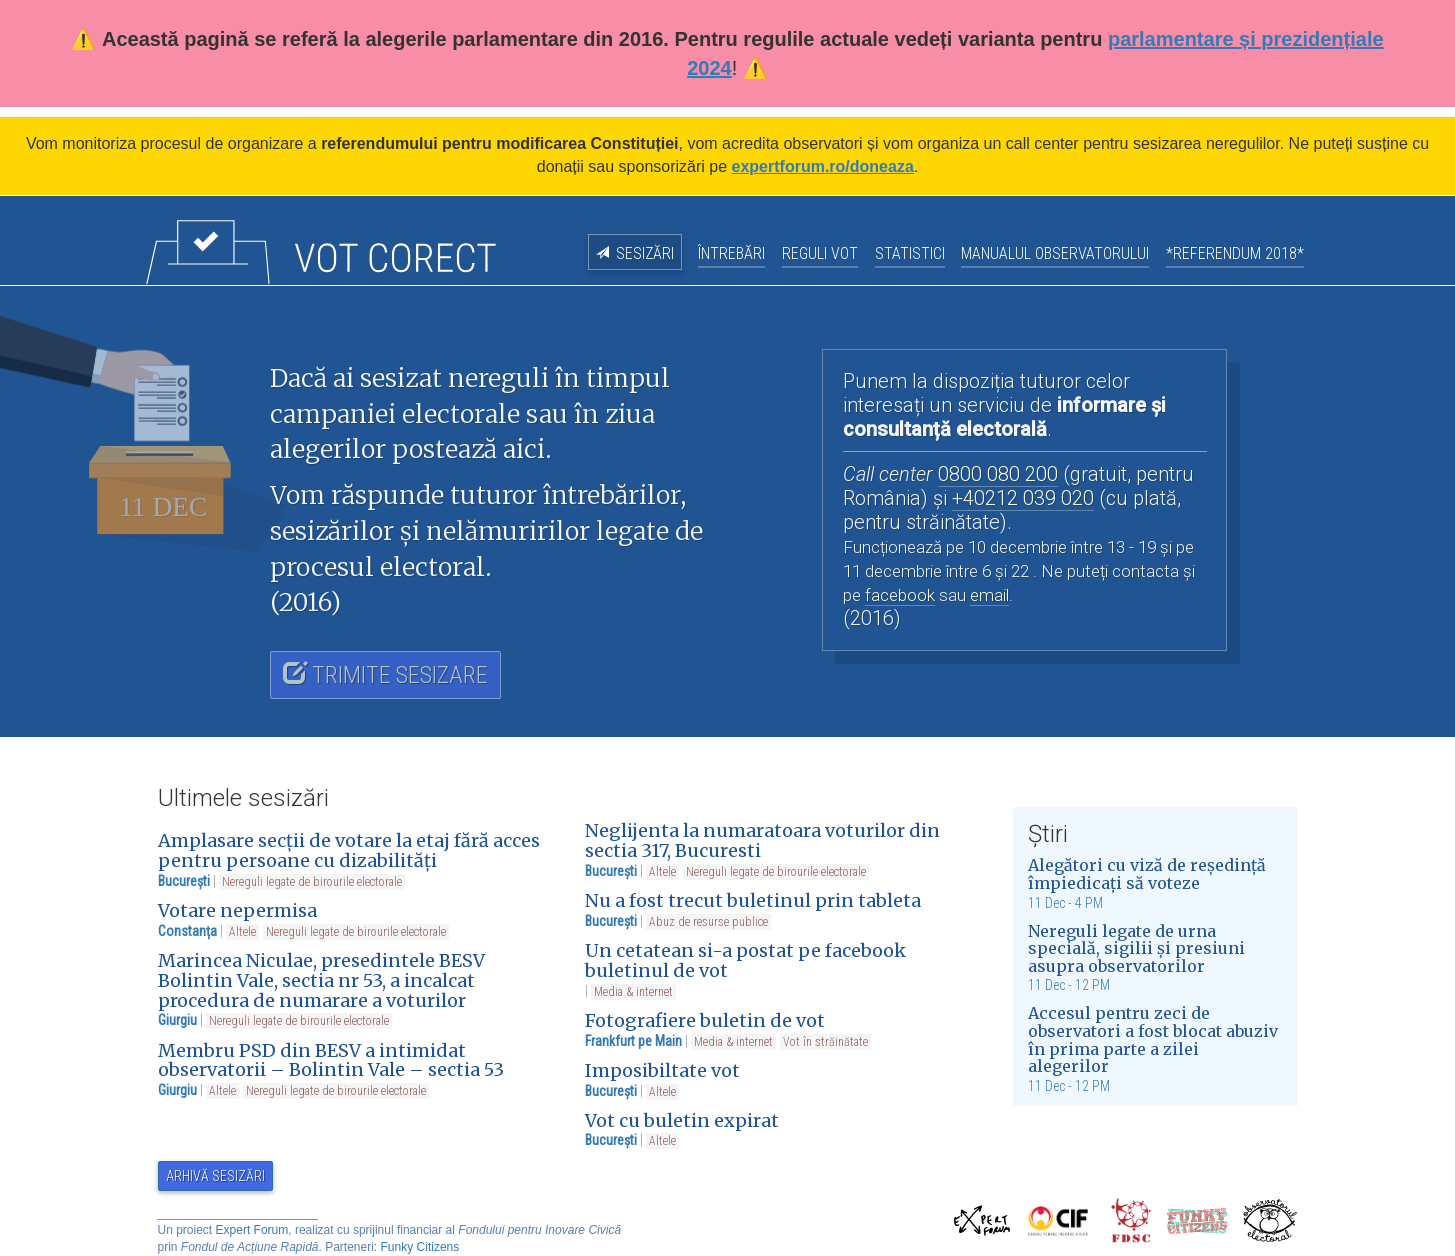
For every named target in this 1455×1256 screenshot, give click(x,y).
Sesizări (645, 253)
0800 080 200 (998, 474)
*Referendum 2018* (1235, 253)
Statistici (910, 253)
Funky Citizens (420, 1247)
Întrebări (731, 253)
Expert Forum (252, 1230)
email (989, 595)
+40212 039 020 (1023, 498)
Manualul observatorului (1055, 253)
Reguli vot (820, 253)
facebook (900, 595)
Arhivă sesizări (215, 1176)
